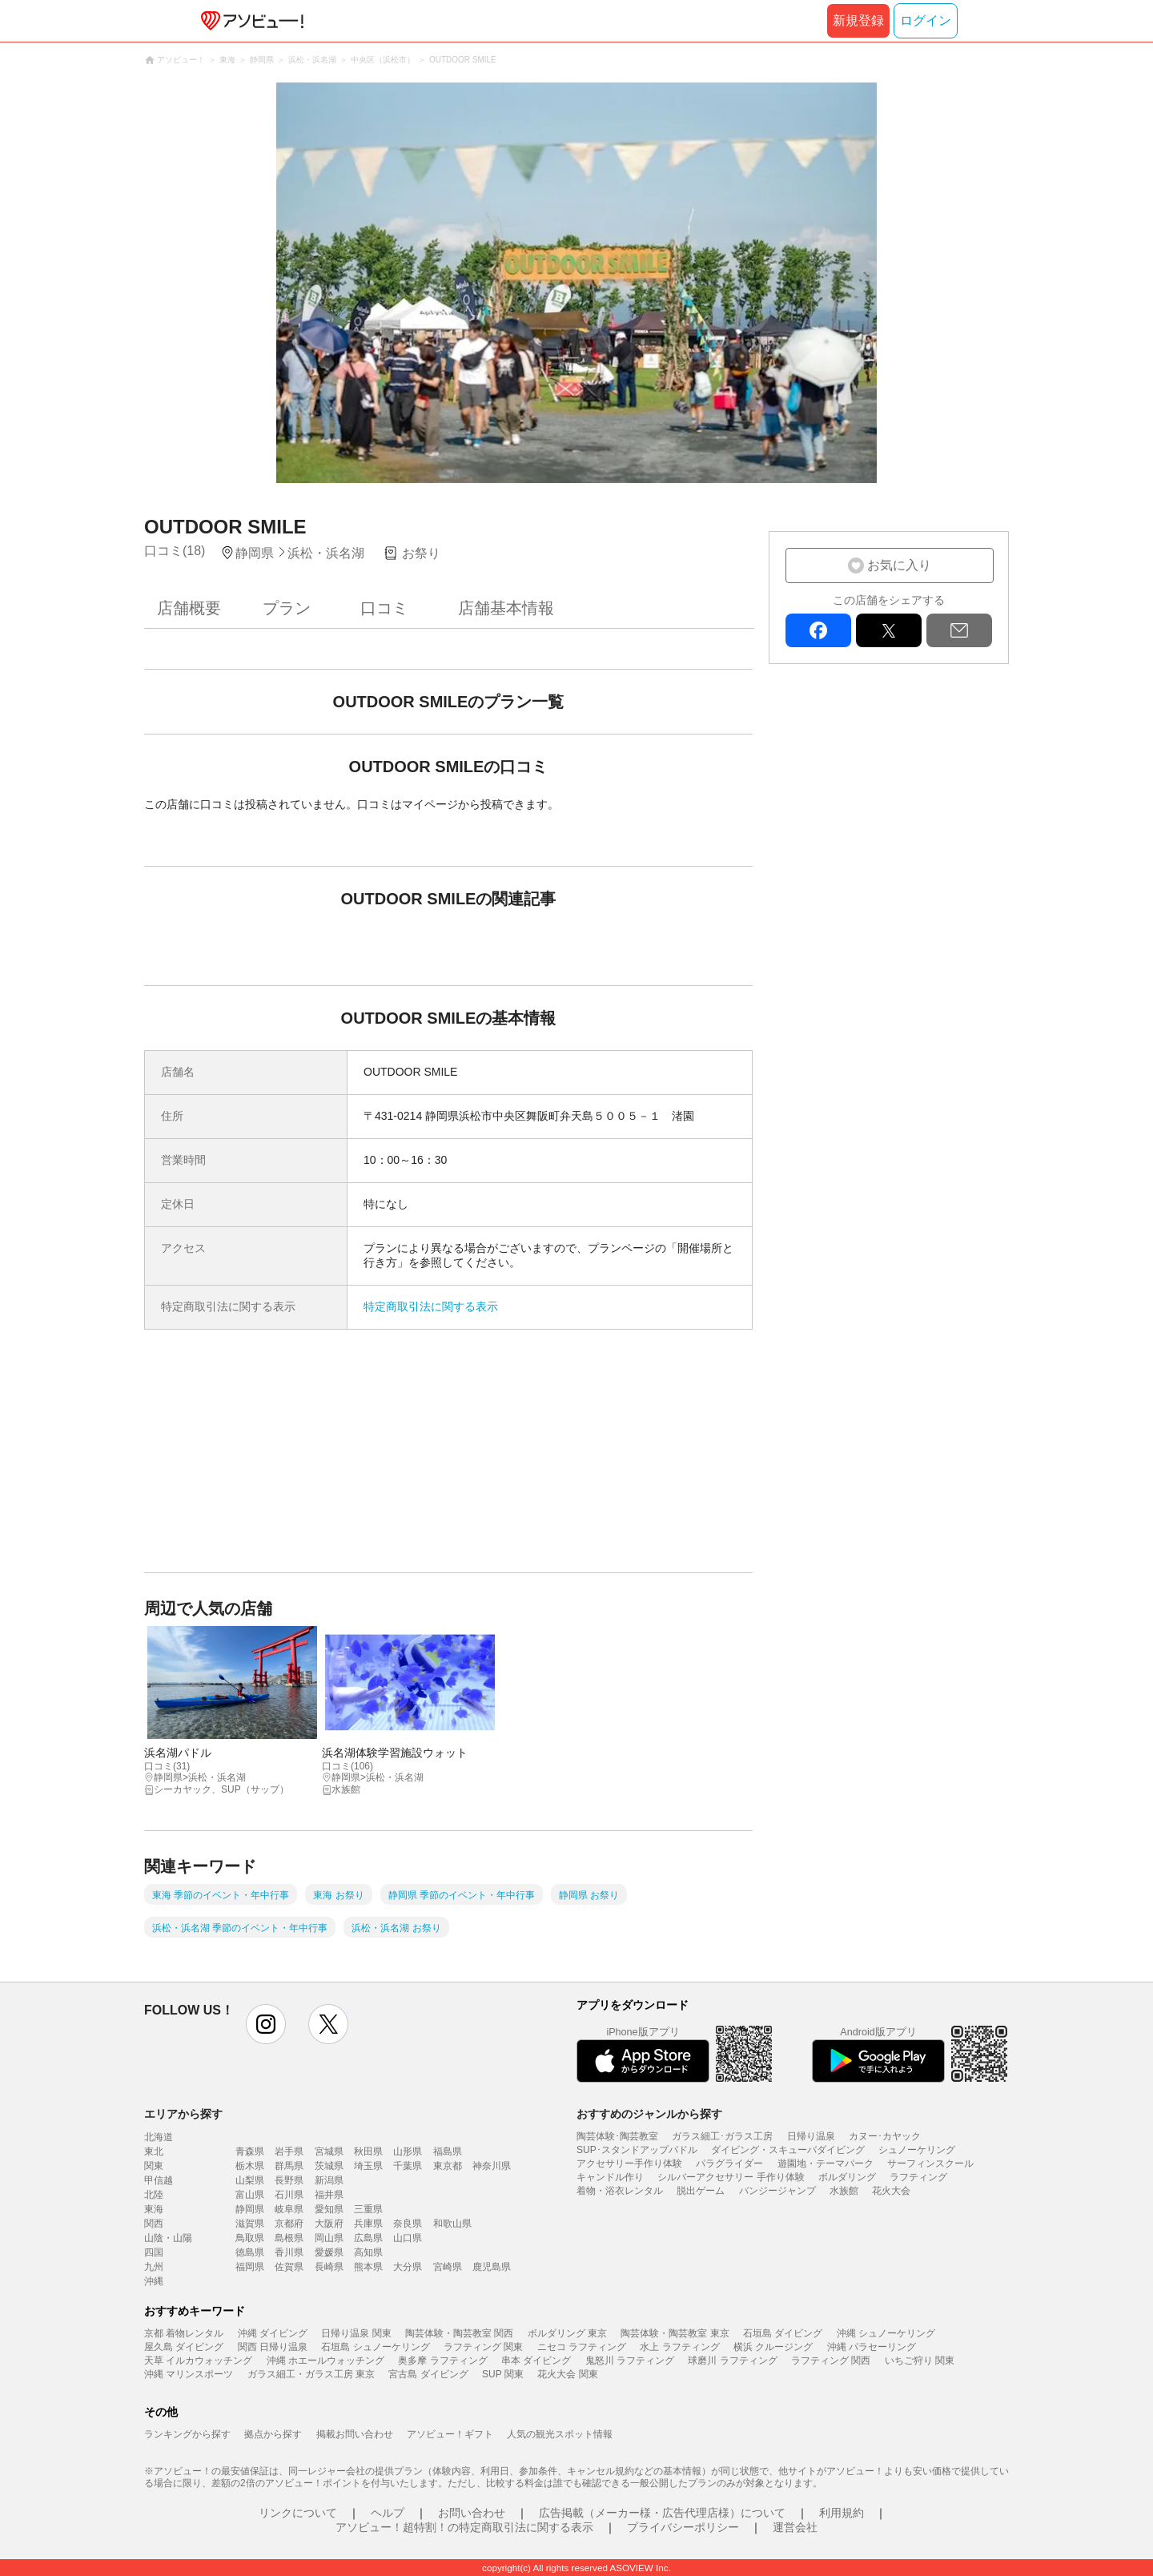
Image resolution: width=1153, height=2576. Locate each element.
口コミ (384, 608)
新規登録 (858, 20)
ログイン (925, 20)
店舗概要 (189, 608)
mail (959, 630)
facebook (818, 630)
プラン (287, 608)
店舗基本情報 (506, 608)
